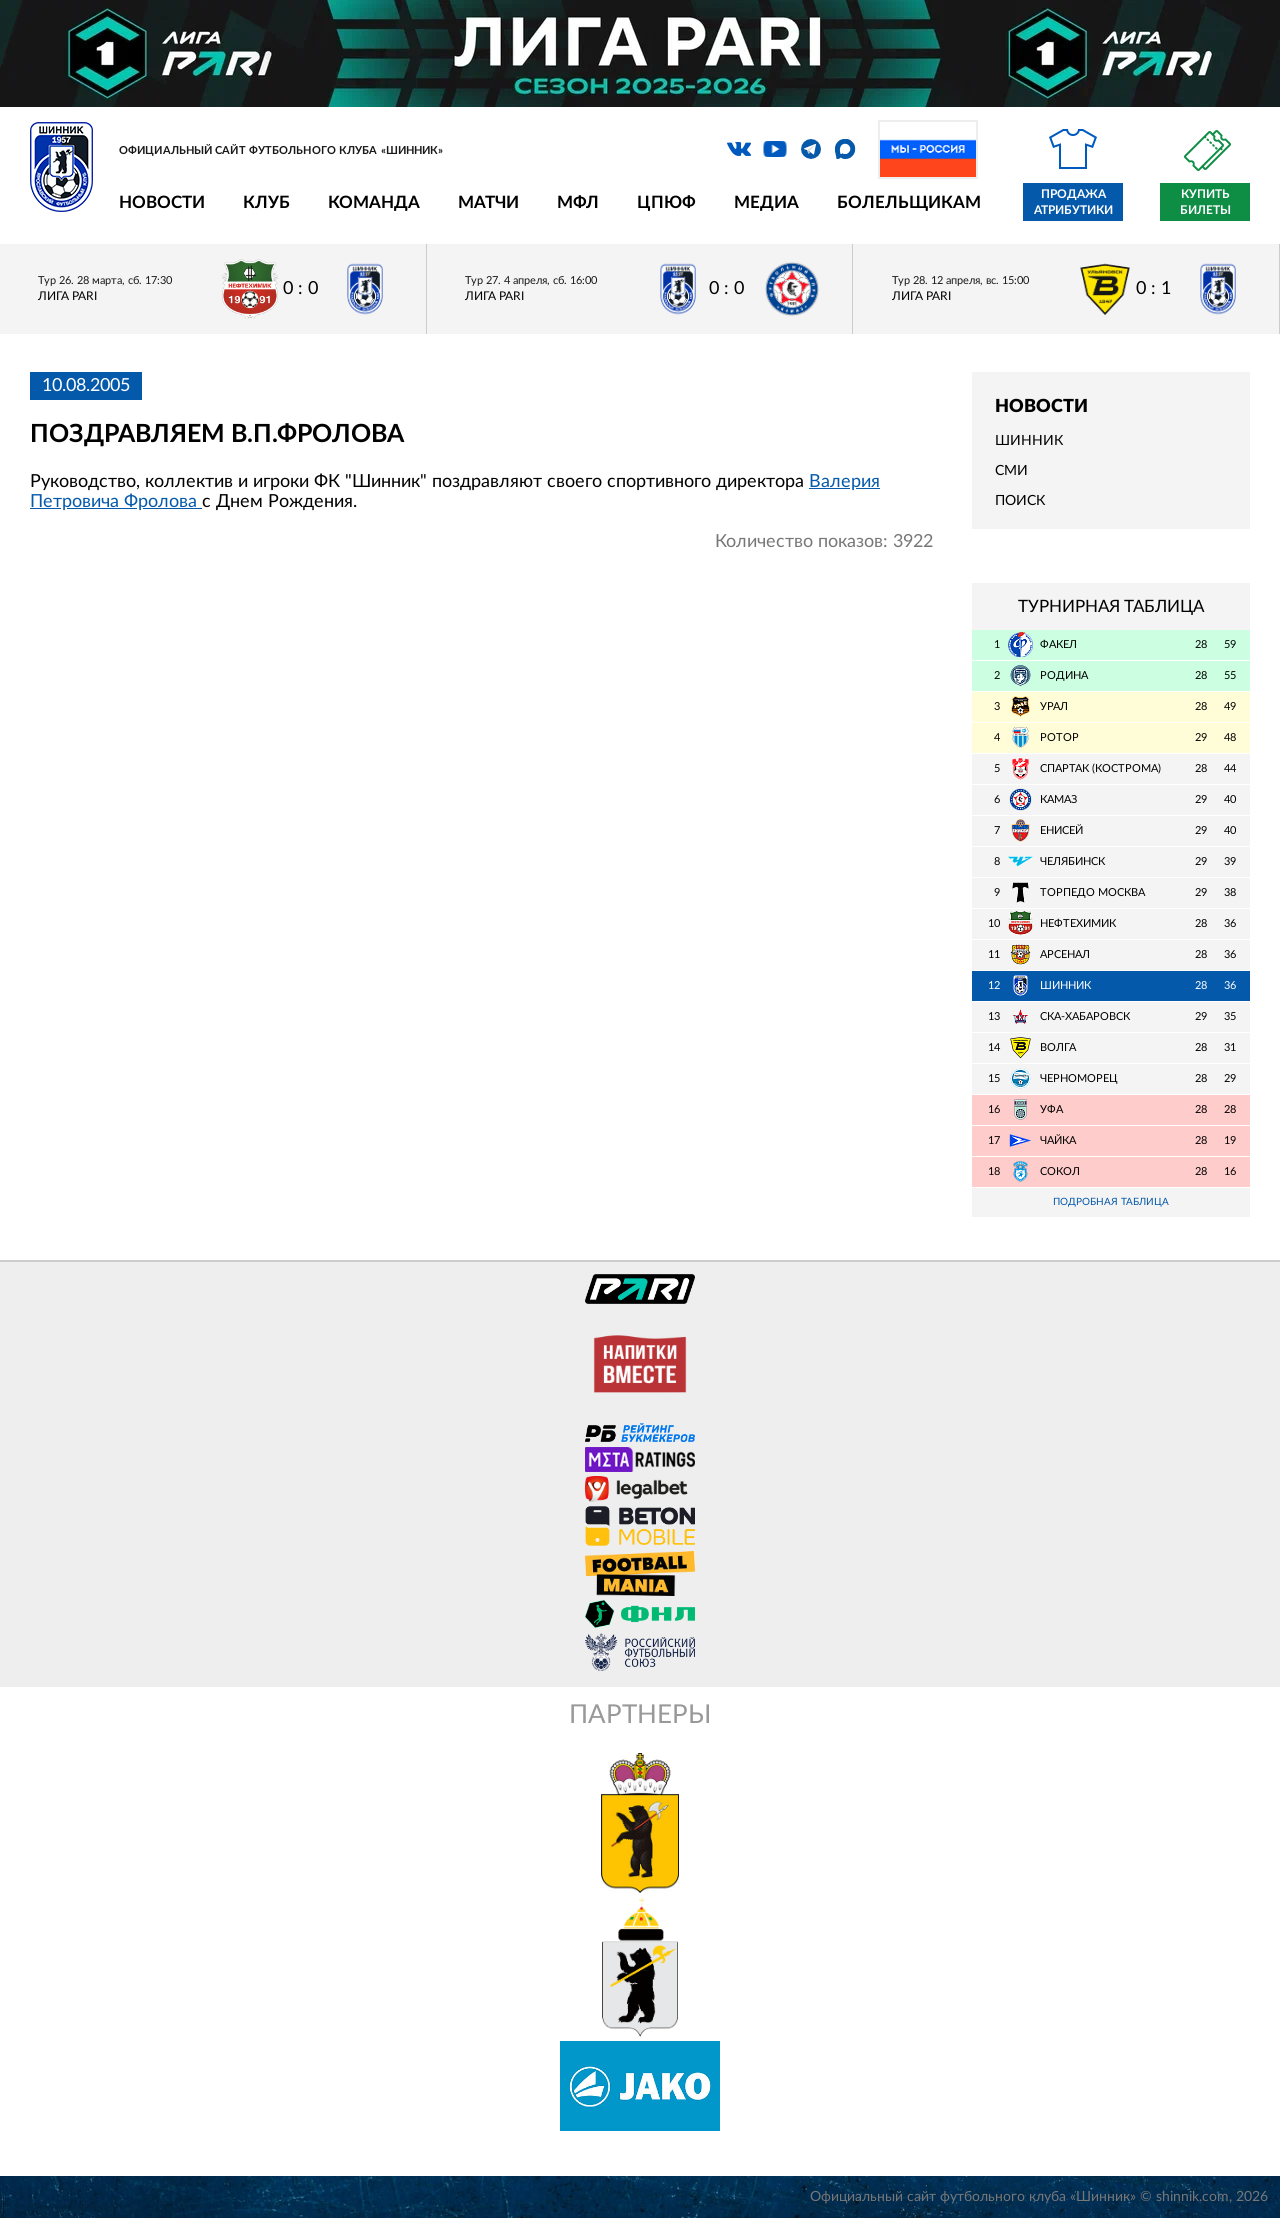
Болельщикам (909, 202)
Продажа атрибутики (1073, 202)
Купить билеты (1205, 202)
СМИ (1011, 471)
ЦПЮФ (666, 202)
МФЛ (578, 202)
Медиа (766, 202)
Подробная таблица (1111, 1202)
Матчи (488, 202)
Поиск (1020, 501)
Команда (374, 202)
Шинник (1029, 441)
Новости (162, 202)
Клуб (266, 202)
